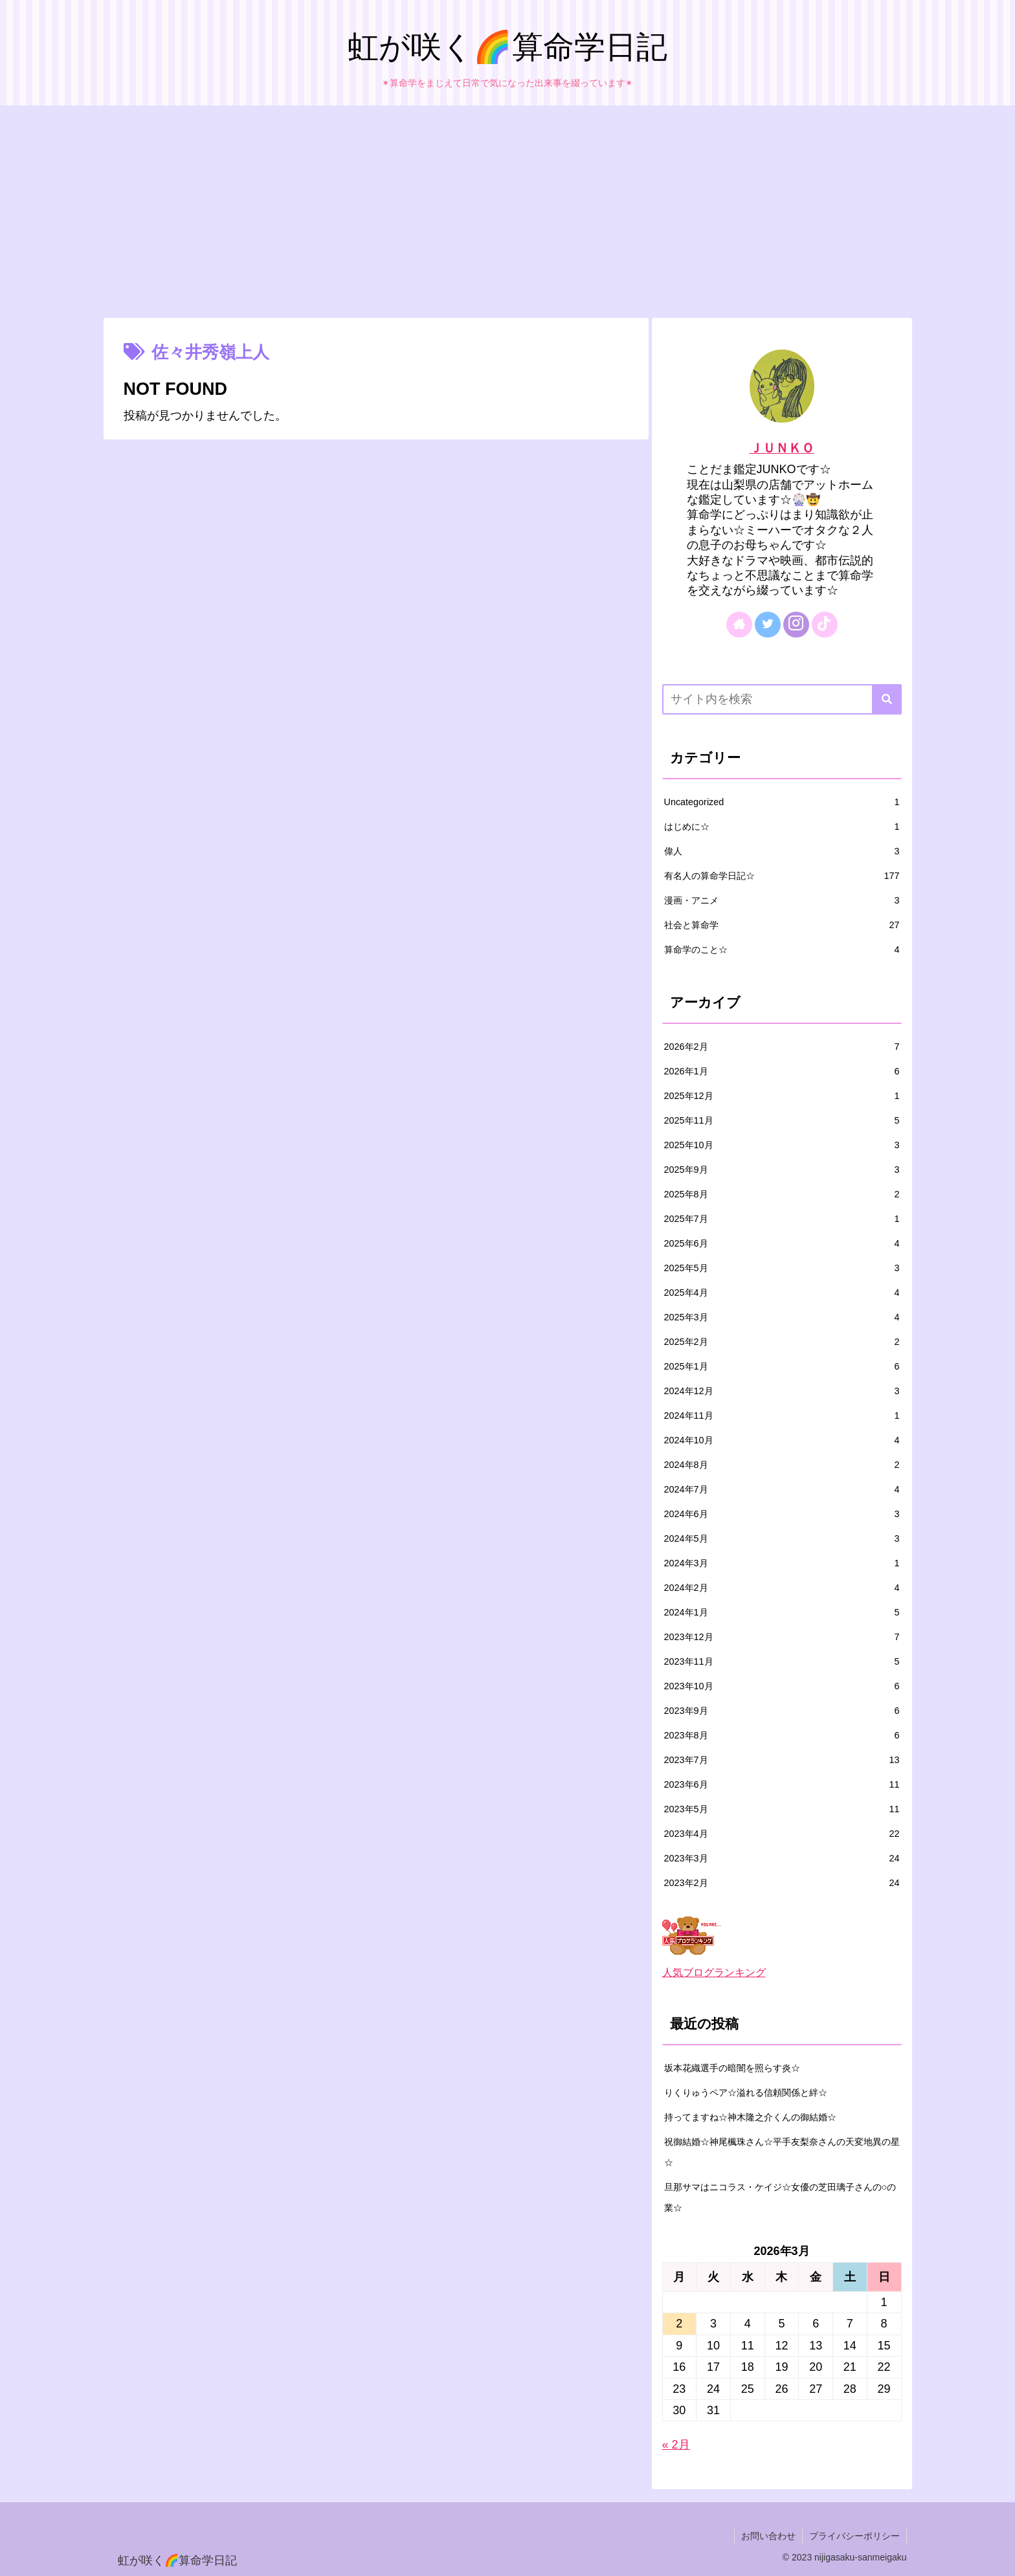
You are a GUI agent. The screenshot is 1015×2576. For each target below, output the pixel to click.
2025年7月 (782, 1218)
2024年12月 (782, 1391)
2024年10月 (782, 1440)
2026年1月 (782, 1071)
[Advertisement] (507, 211)
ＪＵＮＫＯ (782, 448)
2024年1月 (782, 1612)
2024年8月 (782, 1464)
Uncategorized (782, 802)
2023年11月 (782, 1661)
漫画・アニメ (782, 900)
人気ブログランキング (714, 1972)
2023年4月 (782, 1833)
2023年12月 (782, 1637)
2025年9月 (782, 1169)
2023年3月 (782, 1858)
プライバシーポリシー (854, 2536)
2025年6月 (782, 1243)
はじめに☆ (782, 826)
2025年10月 (782, 1145)
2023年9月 (782, 1710)
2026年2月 (782, 1046)
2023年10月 (782, 1686)
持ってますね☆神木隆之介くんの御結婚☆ (750, 2117)
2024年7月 (782, 1489)
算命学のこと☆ (782, 949)
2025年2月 (782, 1341)
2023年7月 (782, 1759)
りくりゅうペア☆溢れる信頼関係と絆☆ (745, 2092)
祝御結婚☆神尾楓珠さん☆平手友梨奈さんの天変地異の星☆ (782, 2152)
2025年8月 (782, 1194)
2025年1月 (782, 1366)
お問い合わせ (768, 2536)
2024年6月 (782, 1514)
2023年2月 (782, 1882)
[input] (782, 699)
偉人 (782, 851)
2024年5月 (782, 1538)
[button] (887, 699)
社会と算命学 (782, 925)
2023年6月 (782, 1784)
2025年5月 (782, 1268)
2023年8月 (782, 1735)
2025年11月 (782, 1120)
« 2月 (676, 2444)
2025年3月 (782, 1317)
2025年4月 (782, 1292)
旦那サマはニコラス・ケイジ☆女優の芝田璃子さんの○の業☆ (780, 2197)
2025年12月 (782, 1095)
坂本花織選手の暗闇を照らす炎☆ (732, 2068)
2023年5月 (782, 1809)
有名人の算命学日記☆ (782, 875)
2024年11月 (782, 1415)
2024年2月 (782, 1587)
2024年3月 (782, 1563)
